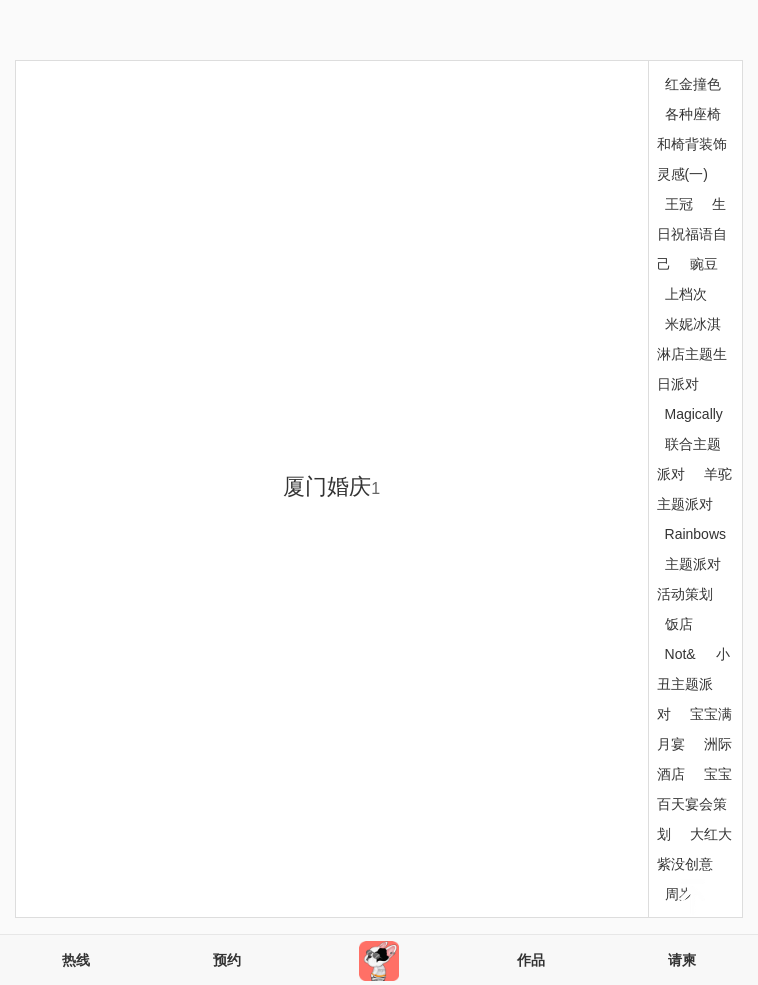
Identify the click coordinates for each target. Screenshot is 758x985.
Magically (694, 414)
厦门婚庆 (331, 486)
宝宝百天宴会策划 (695, 804)
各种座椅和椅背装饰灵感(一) (692, 144)
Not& (680, 654)
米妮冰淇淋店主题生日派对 (692, 354)
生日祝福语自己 (692, 234)
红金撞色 (693, 84)
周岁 (679, 894)
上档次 (686, 294)
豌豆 (704, 264)
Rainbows (695, 534)
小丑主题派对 (693, 684)
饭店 (679, 624)
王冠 (679, 204)
